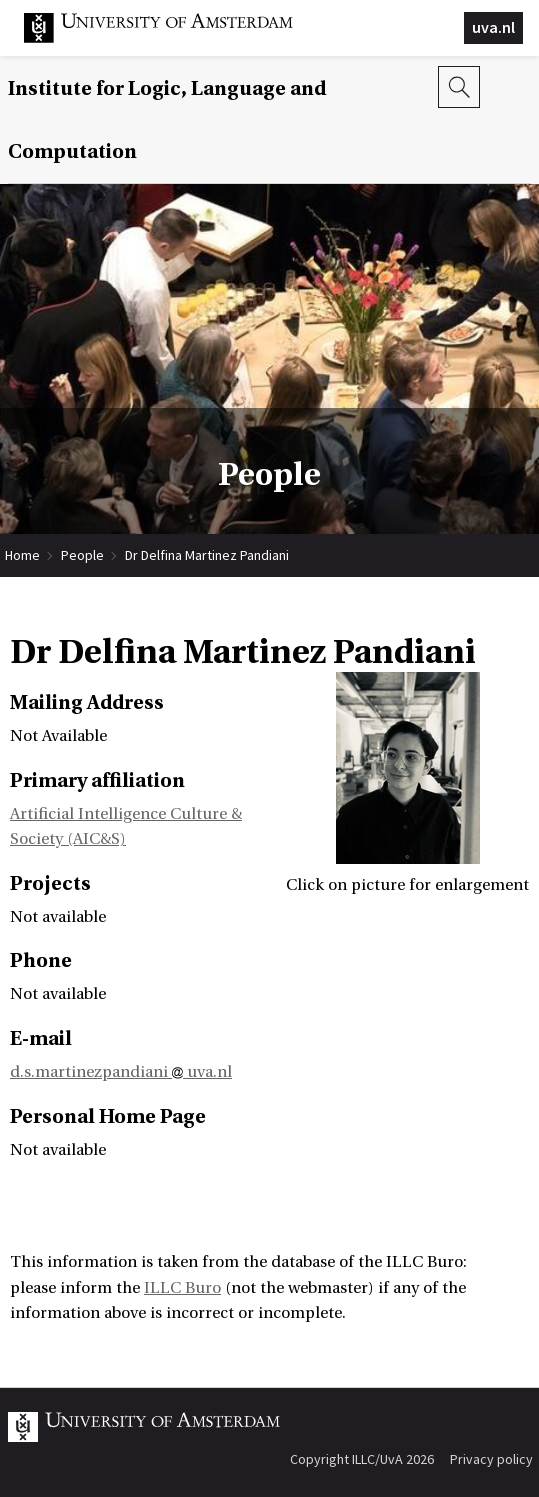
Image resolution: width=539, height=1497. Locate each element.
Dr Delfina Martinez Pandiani (207, 555)
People (82, 555)
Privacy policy (491, 1459)
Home (22, 555)
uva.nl (493, 27)
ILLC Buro (182, 1288)
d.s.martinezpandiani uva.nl (121, 1072)
